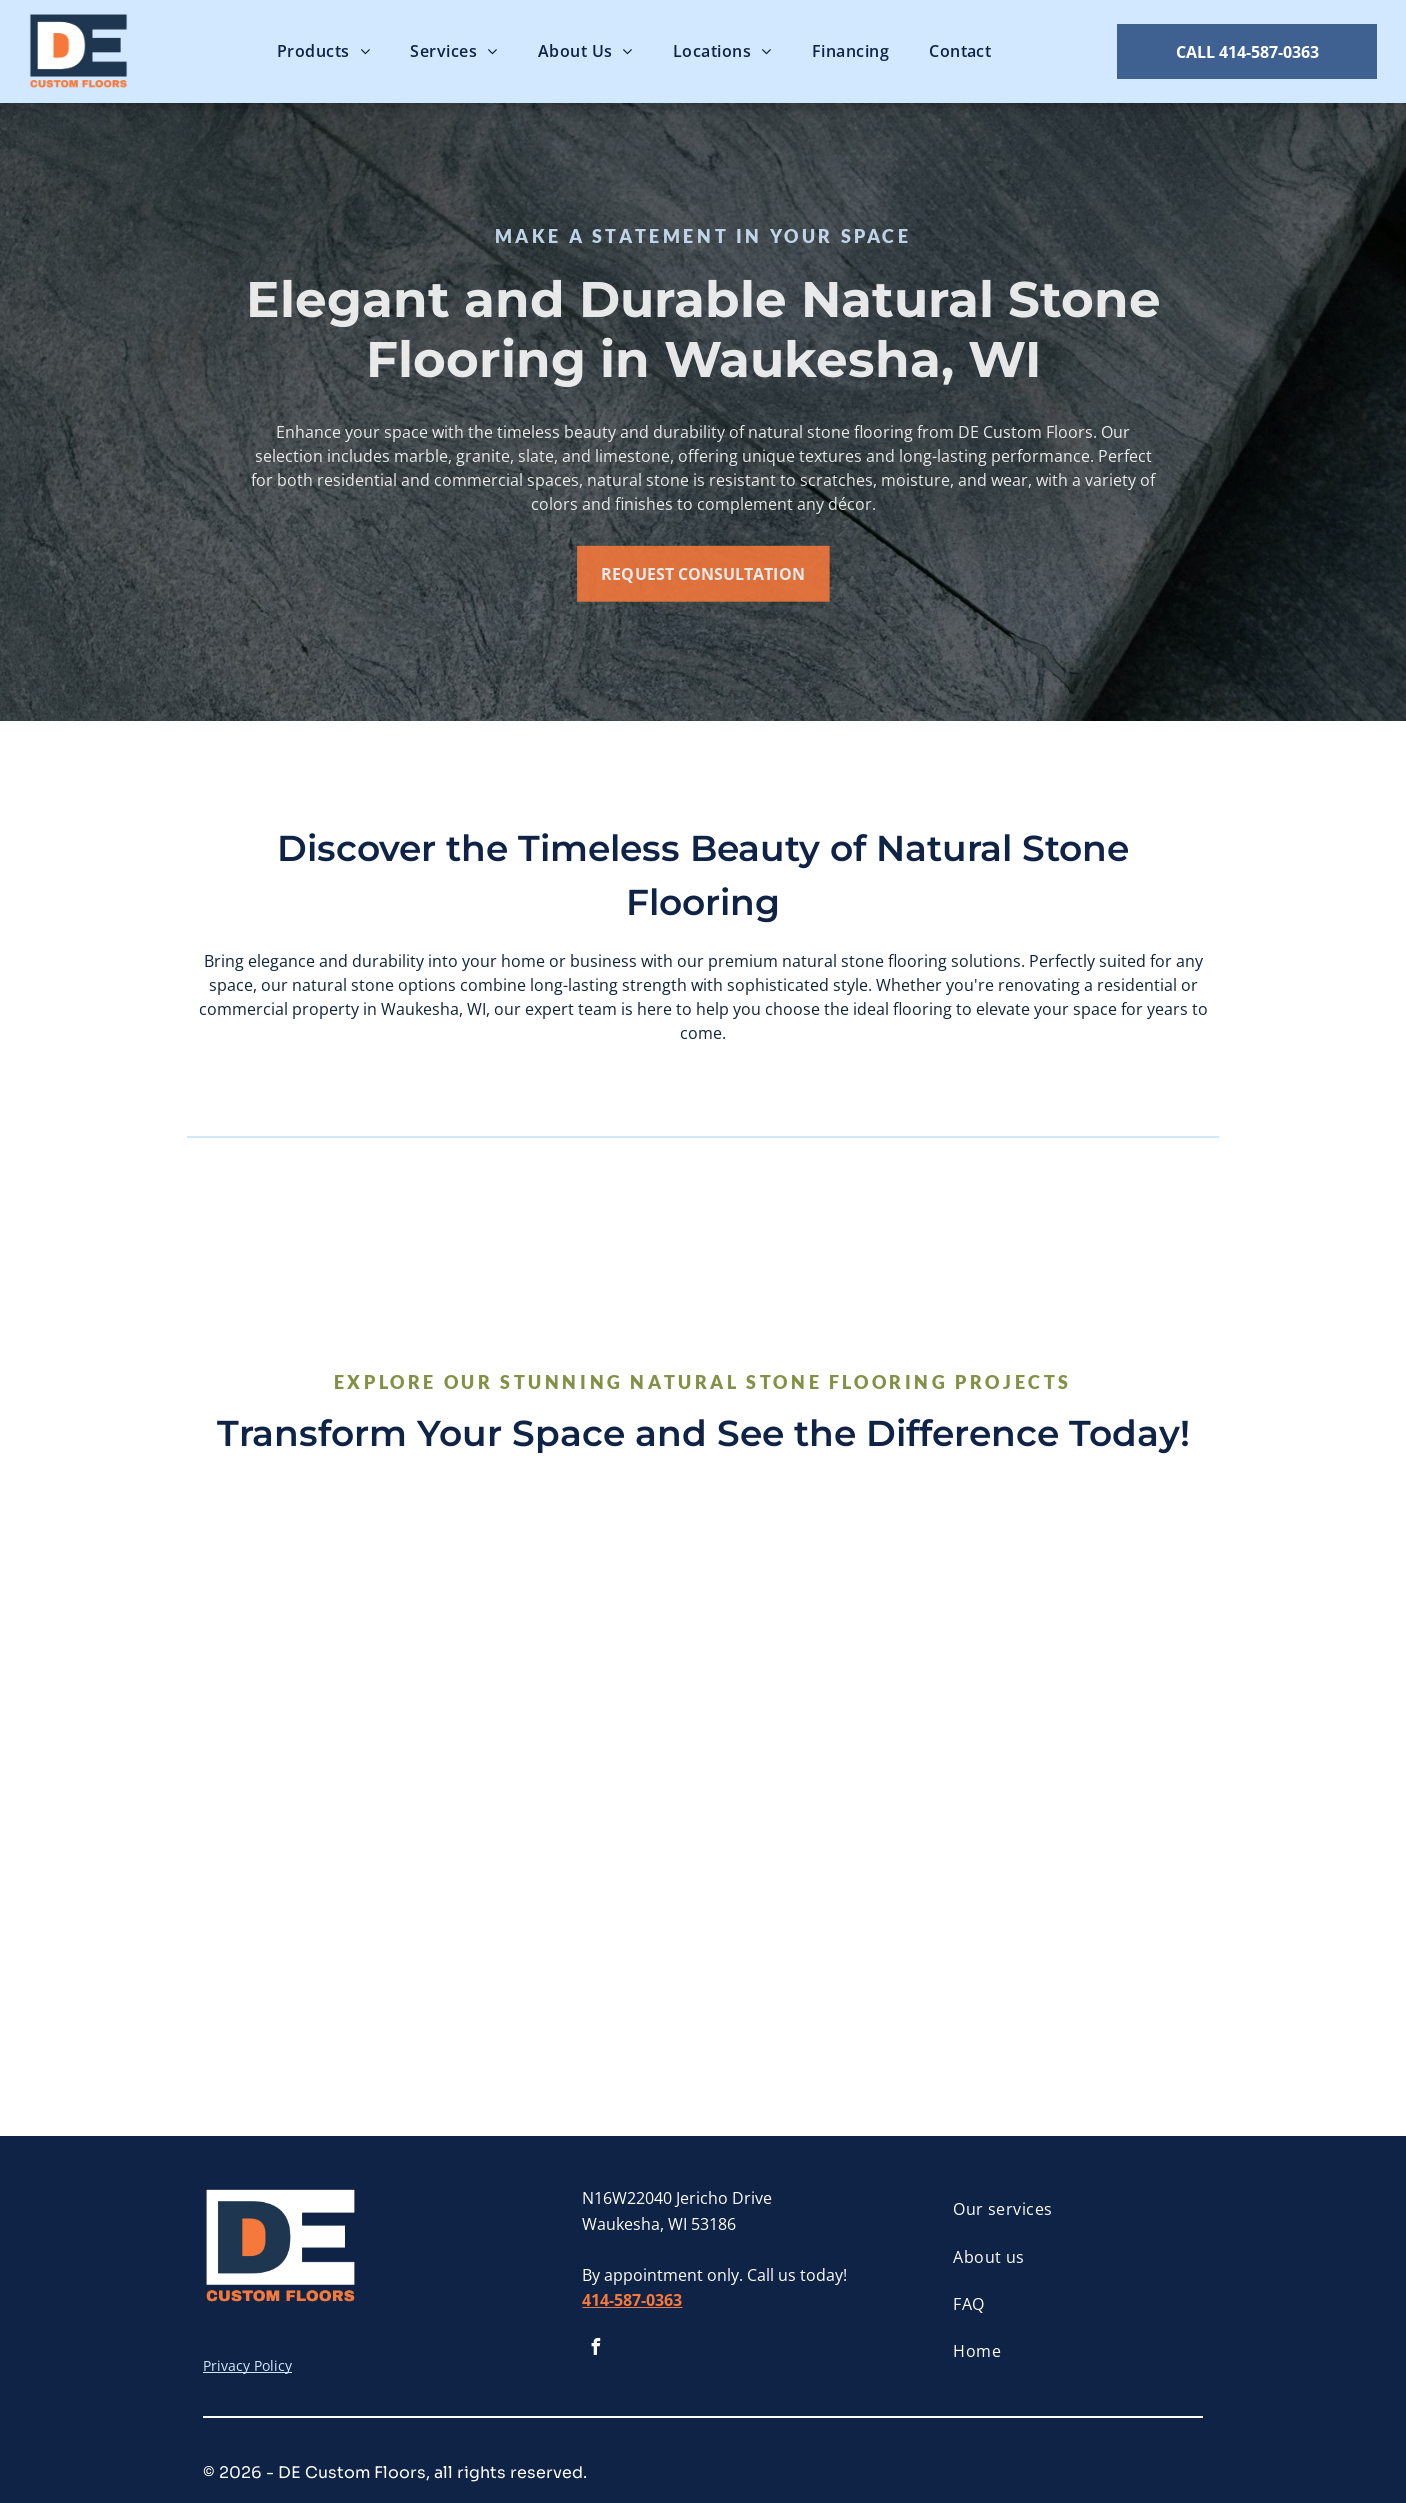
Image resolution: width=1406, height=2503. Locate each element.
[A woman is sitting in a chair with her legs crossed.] (829, 1646)
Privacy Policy (247, 2365)
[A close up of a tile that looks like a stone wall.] (1082, 1899)
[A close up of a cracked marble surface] (576, 1899)
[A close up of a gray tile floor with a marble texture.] (323, 1646)
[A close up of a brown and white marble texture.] (829, 1899)
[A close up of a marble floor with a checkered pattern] (576, 1646)
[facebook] (595, 2349)
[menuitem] (323, 51)
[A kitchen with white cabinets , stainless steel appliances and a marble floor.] (1082, 1646)
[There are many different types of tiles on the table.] (323, 1899)
